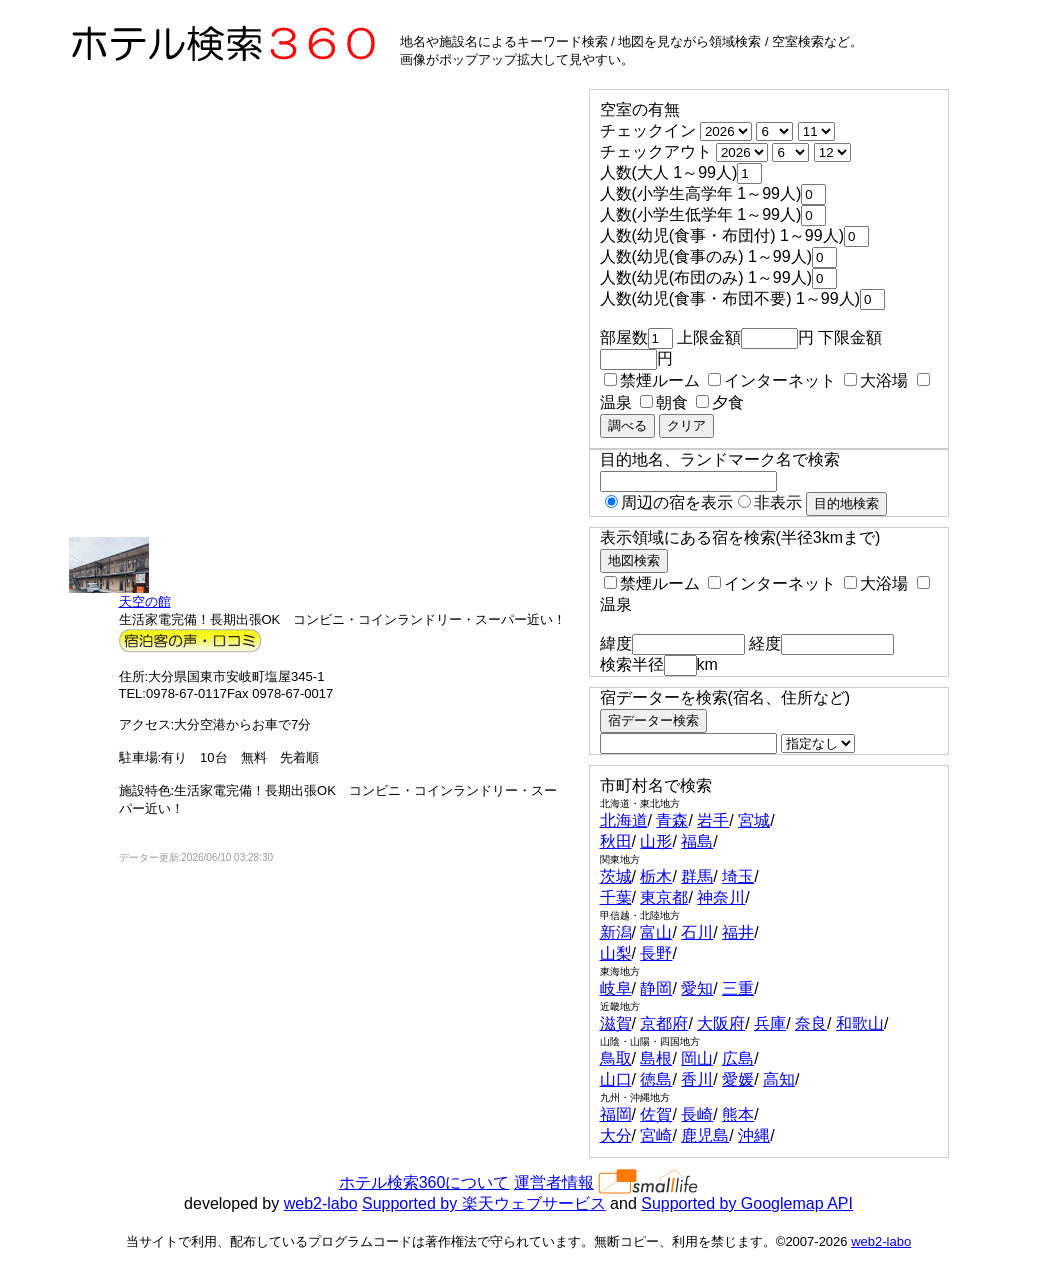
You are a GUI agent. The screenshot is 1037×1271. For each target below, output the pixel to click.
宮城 (754, 820)
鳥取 (616, 1058)
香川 (697, 1079)
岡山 (697, 1058)
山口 (616, 1079)
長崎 (697, 1114)
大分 (616, 1135)
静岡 (656, 988)
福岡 (616, 1114)
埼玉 (738, 876)
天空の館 (145, 601)
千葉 (616, 897)
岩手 (713, 820)
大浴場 (876, 380)
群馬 (697, 876)
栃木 (656, 876)
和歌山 (860, 1023)
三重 (738, 988)
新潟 (616, 932)
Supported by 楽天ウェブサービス (484, 1203)
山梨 (616, 953)
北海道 (624, 820)
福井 (738, 932)
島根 (656, 1058)
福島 (697, 841)
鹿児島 (705, 1135)
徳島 (656, 1079)
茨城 (616, 876)
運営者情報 (554, 1182)
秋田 (616, 841)
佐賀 (656, 1114)
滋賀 (616, 1023)
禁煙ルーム (652, 380)
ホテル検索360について (424, 1182)
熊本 (738, 1114)
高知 (779, 1079)
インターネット (772, 380)
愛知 (697, 988)
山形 (656, 841)
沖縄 (754, 1135)
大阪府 (721, 1023)
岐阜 (616, 988)
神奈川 (721, 897)
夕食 (720, 402)
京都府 (664, 1023)
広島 (738, 1058)
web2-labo (321, 1203)
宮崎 (656, 1135)
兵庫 (770, 1023)
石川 (697, 932)
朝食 (664, 402)
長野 (656, 953)
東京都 (664, 897)
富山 (656, 932)
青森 (672, 820)
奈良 (811, 1023)
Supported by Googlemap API (747, 1203)
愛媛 (738, 1079)
